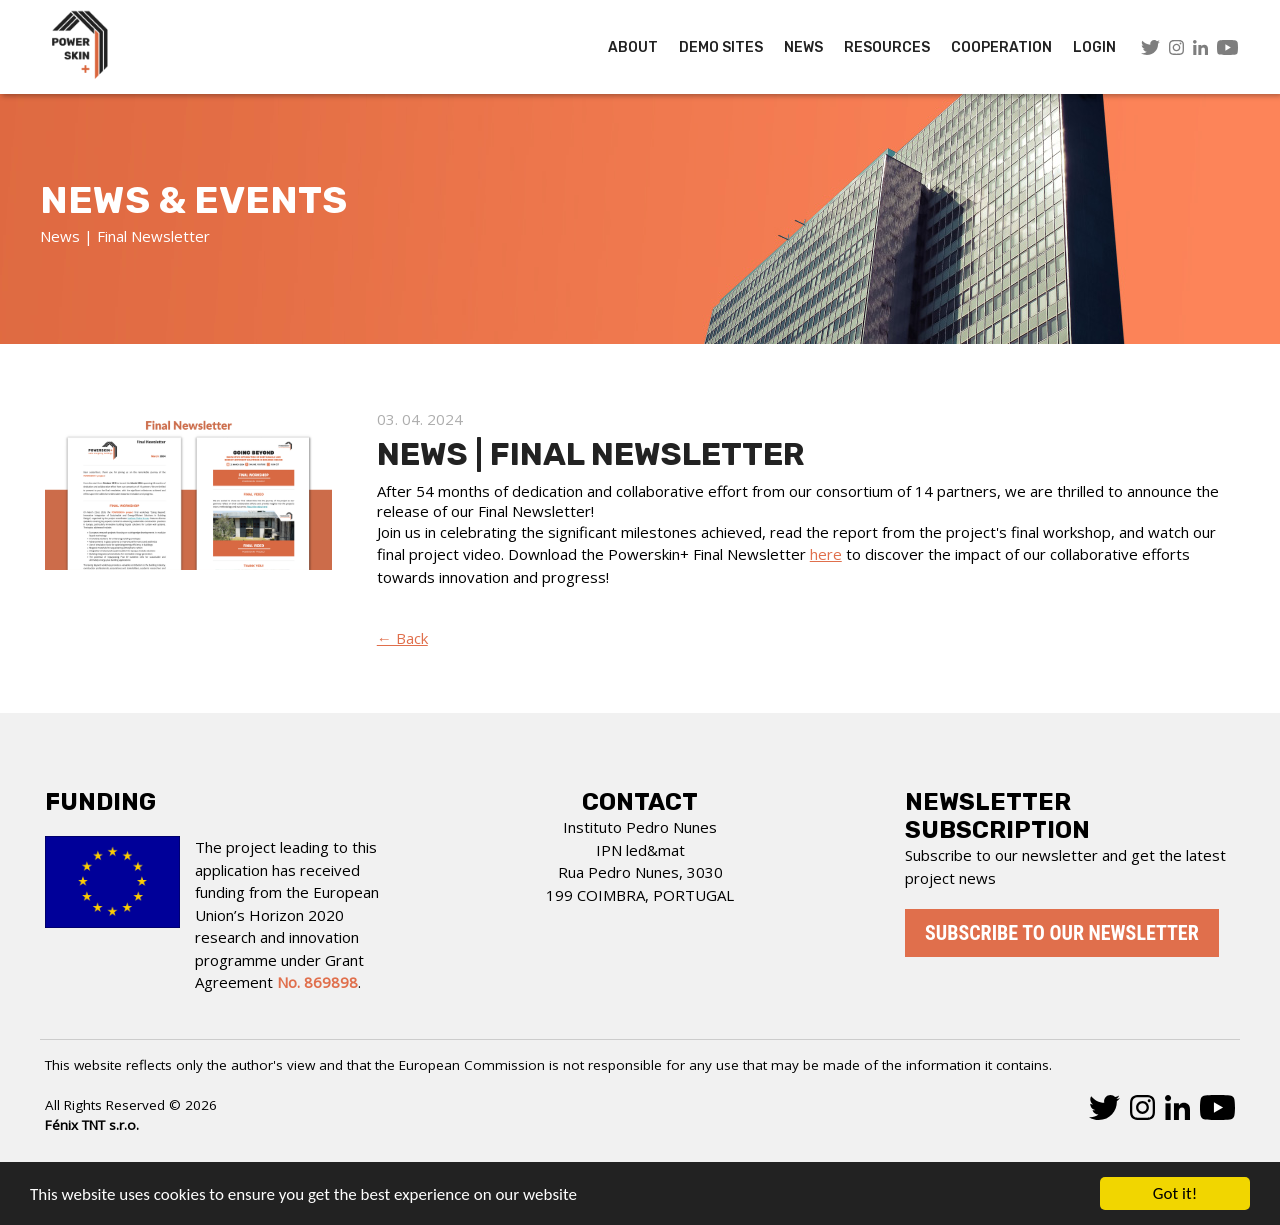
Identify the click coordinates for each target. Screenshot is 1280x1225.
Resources (887, 47)
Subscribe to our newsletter (1062, 933)
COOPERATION (1001, 47)
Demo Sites (721, 47)
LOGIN (1094, 47)
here (826, 554)
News (803, 47)
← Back (402, 638)
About (633, 47)
